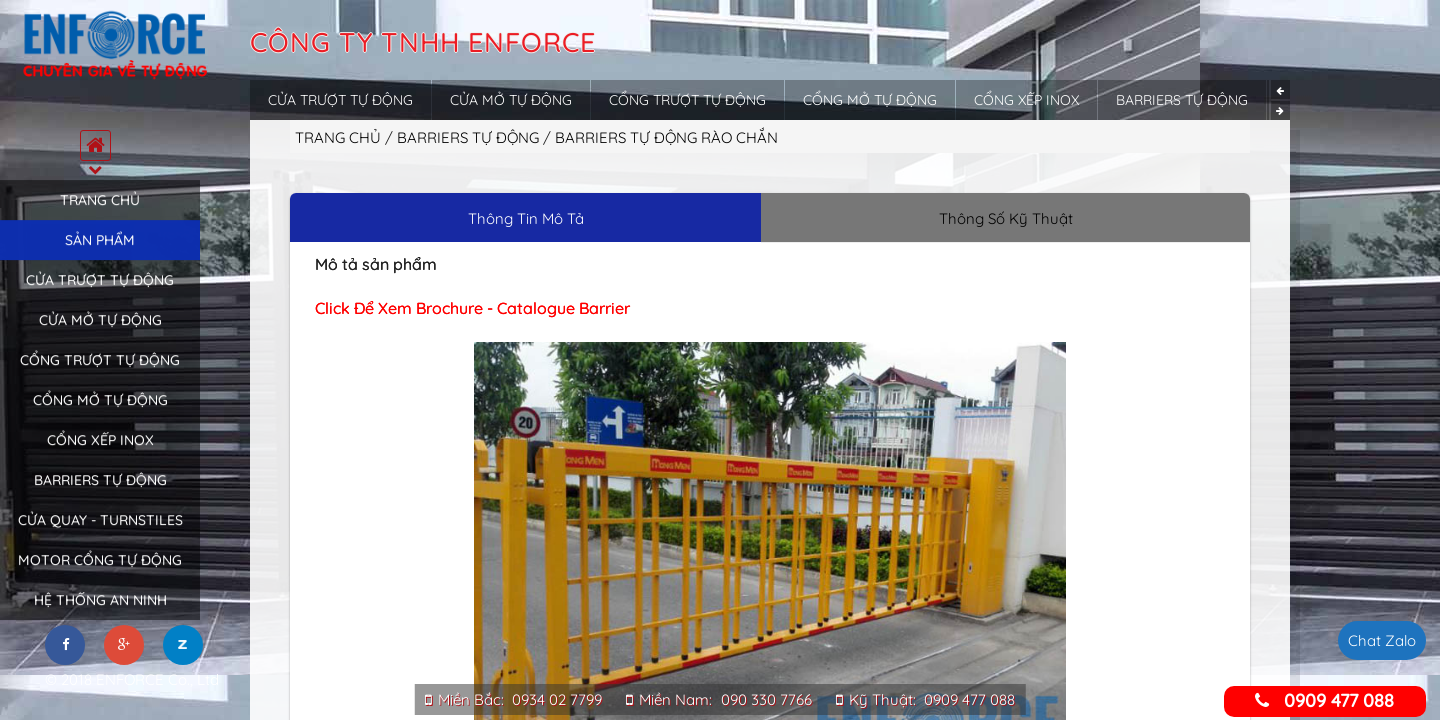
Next (1280, 110)
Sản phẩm (100, 257)
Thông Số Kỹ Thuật (1006, 218)
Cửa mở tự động (100, 337)
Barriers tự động (100, 497)
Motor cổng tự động (100, 577)
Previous (1280, 89)
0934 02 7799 (557, 699)
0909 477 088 (969, 699)
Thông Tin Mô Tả (526, 218)
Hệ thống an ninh (100, 617)
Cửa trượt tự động (100, 297)
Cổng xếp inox (100, 457)
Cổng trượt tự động (100, 377)
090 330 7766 (766, 699)
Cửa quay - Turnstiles (100, 537)
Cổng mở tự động (100, 417)
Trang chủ (100, 217)
